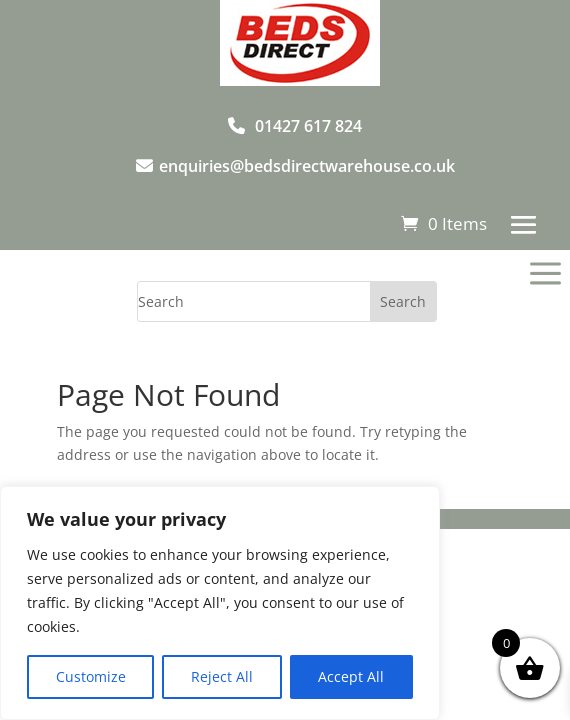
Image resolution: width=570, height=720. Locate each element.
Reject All (222, 676)
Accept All (351, 676)
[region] (220, 603)
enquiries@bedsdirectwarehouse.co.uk (295, 166)
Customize (91, 676)
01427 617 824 (308, 126)
